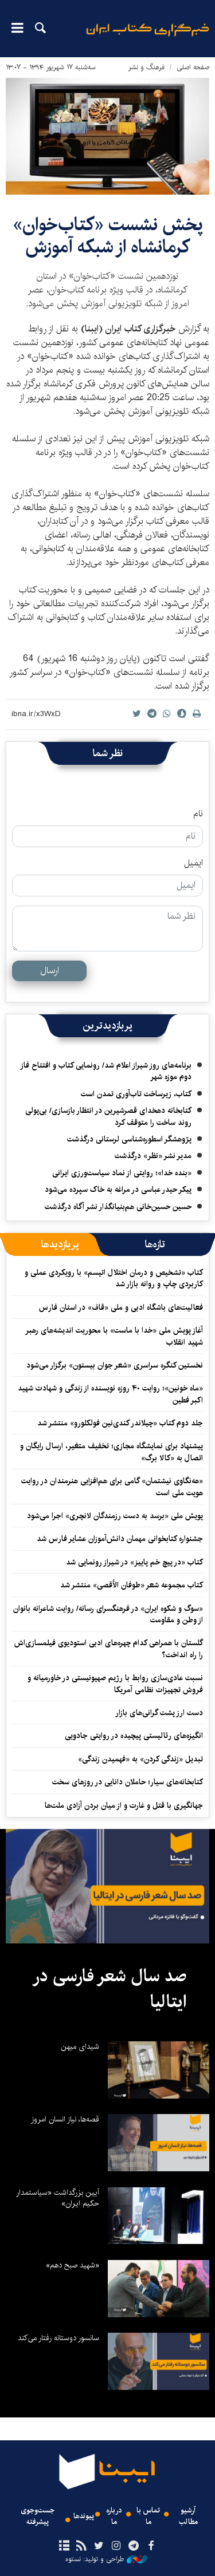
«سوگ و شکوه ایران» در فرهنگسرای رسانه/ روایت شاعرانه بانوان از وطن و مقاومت (108, 1614)
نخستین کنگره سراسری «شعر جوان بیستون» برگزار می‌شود (114, 1365)
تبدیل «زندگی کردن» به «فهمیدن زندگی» (140, 1759)
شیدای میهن (80, 2046)
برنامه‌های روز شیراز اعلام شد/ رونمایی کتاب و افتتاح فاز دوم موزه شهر (105, 1071)
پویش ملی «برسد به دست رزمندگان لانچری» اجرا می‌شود (115, 1516)
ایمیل (193, 863)
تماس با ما (148, 2516)
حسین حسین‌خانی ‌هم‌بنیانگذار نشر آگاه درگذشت (118, 1206)
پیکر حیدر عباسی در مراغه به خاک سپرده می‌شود (118, 1189)
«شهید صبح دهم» (72, 2265)
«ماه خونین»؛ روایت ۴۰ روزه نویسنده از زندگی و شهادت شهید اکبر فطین (110, 1394)
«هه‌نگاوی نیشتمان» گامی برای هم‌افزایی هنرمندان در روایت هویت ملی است (112, 1487)
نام (198, 814)
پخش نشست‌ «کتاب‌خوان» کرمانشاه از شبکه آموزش (108, 236)
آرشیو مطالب (188, 2516)
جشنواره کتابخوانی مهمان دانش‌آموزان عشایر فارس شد (120, 1538)
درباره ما (114, 2516)
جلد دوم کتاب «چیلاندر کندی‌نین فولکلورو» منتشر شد (120, 1423)
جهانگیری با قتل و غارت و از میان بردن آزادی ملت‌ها (124, 1805)
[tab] (155, 1244)
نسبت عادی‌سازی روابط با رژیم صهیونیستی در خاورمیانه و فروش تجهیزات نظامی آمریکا (115, 1684)
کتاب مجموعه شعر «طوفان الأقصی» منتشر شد (131, 1585)
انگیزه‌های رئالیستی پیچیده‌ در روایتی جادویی (134, 1735)
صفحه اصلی (193, 67)
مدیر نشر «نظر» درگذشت (153, 1155)
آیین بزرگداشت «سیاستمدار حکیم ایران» (57, 2198)
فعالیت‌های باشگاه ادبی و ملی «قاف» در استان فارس (121, 1307)
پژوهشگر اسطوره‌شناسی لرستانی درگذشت (129, 1139)
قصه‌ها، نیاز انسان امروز (65, 2119)
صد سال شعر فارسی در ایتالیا (109, 1989)
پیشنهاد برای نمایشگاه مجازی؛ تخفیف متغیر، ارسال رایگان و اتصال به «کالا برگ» (111, 1452)
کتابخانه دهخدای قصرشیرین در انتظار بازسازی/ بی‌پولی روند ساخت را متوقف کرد (108, 1116)
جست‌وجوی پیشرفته (37, 2516)
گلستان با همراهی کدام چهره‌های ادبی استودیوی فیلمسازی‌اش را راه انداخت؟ (108, 1649)
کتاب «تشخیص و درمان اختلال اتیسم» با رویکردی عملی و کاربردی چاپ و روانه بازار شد (114, 1278)
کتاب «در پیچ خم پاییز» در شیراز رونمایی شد (134, 1562)
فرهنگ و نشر (146, 67)
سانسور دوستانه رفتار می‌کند (58, 2338)
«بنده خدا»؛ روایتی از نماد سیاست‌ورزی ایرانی (121, 1173)
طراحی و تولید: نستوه (106, 2559)
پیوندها (83, 2516)
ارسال (49, 970)
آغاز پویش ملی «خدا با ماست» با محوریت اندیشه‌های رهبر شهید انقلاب (114, 1336)
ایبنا (147, 37)
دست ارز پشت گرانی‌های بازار (159, 1712)
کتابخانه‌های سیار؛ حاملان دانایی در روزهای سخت (127, 1782)
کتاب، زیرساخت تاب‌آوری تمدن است (136, 1094)
